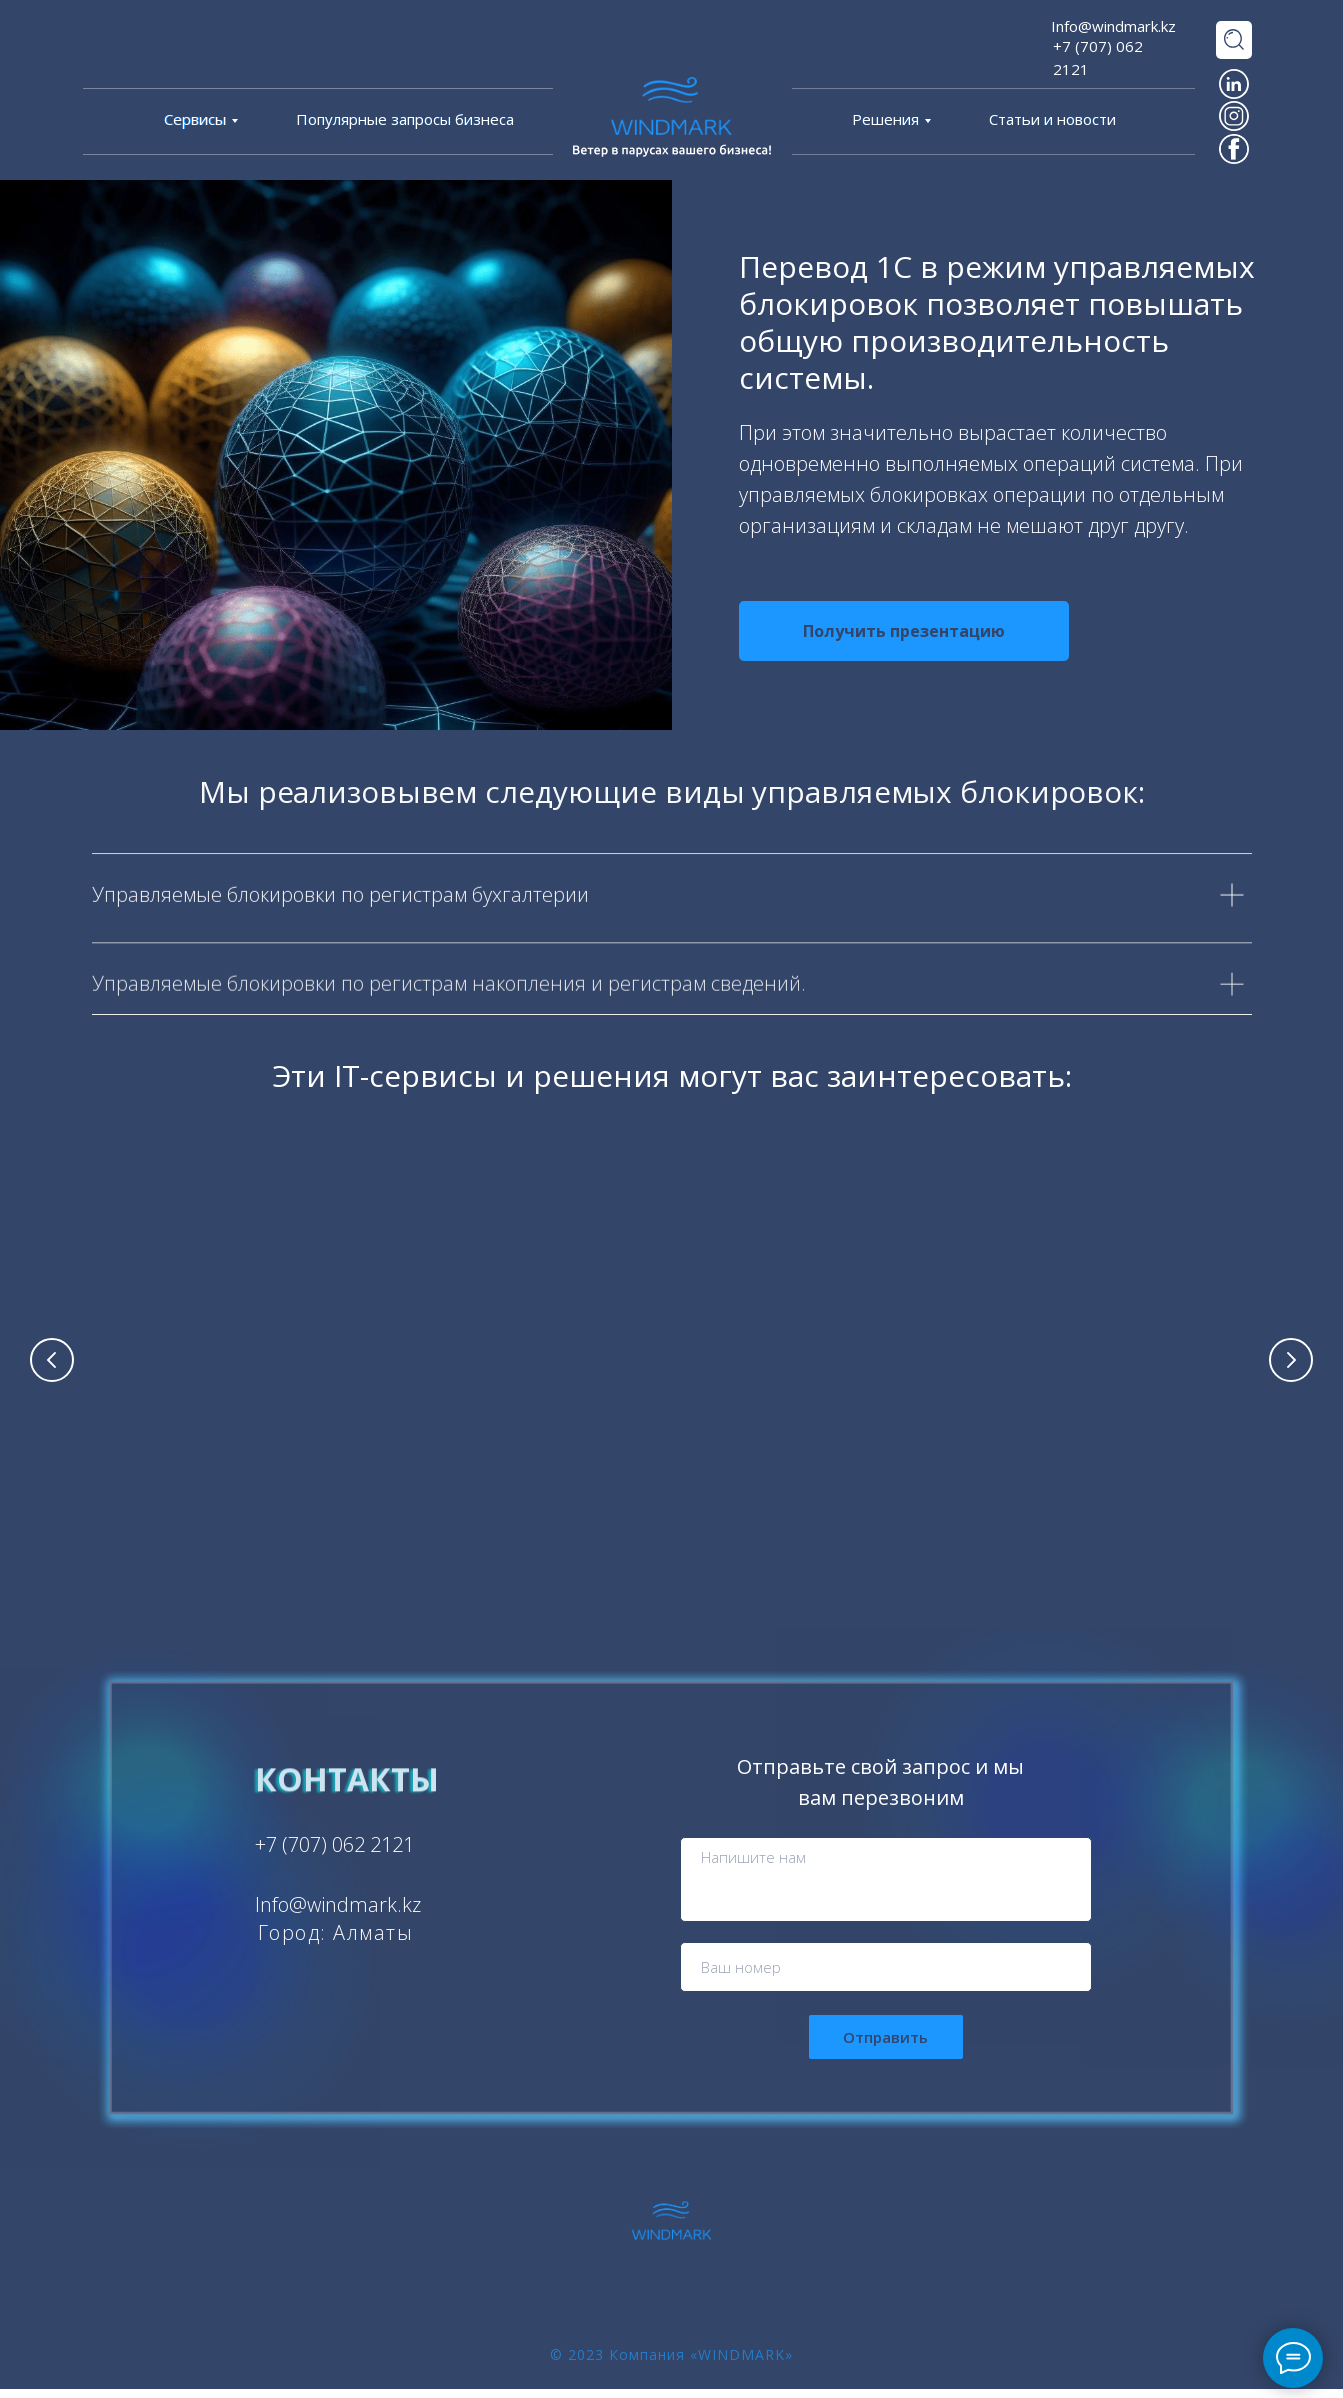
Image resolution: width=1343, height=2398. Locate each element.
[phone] (886, 1976)
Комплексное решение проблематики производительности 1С (222, 1459)
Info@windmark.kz (1113, 26)
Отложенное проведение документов (821, 1449)
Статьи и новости (1052, 119)
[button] (904, 631)
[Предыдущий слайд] (52, 1364)
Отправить (885, 2046)
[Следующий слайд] (1291, 1364)
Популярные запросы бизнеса (405, 119)
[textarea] (886, 1888)
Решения (885, 119)
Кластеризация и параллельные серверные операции (1121, 1459)
